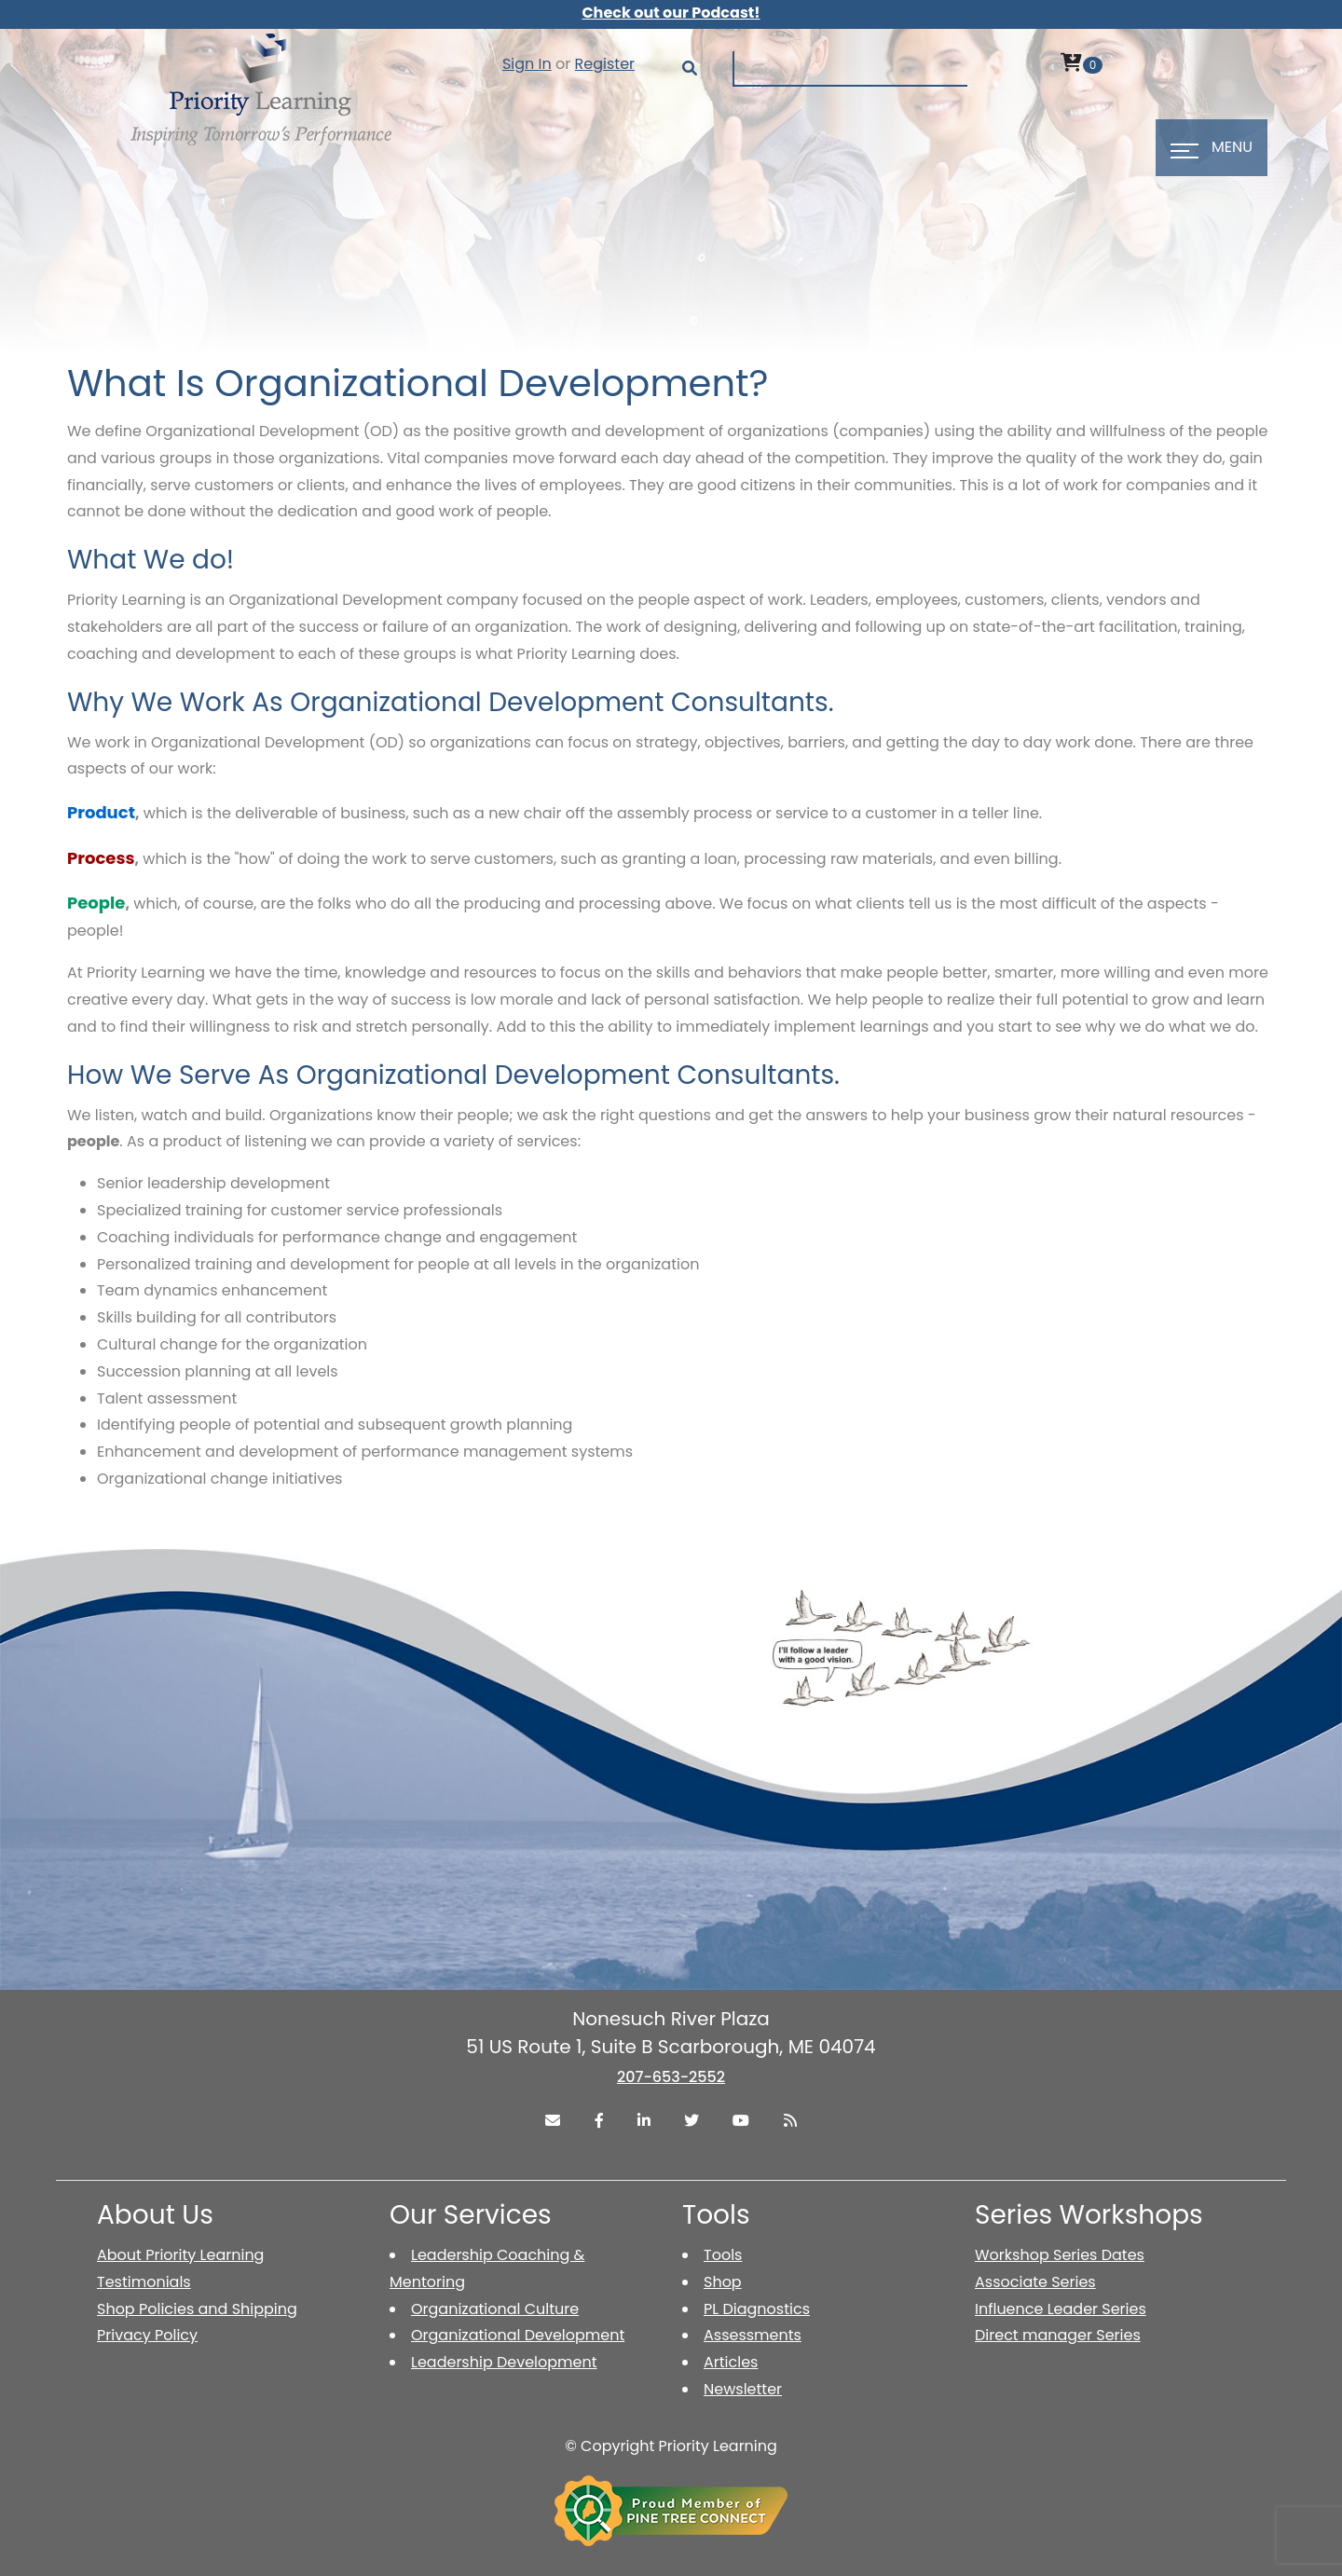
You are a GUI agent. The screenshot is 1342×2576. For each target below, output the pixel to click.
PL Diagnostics (757, 2309)
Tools (723, 2255)
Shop (723, 2282)
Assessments (752, 2335)
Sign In (527, 64)
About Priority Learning (180, 2255)
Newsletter (743, 2389)
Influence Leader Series (1060, 2309)
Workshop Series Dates (1059, 2255)
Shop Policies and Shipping (197, 2309)
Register (605, 64)
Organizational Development (517, 2335)
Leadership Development (504, 2362)
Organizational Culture (495, 2309)
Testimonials (144, 2282)
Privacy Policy (147, 2335)
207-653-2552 (671, 2077)
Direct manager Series (1058, 2335)
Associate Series (1035, 2282)
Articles (731, 2362)
